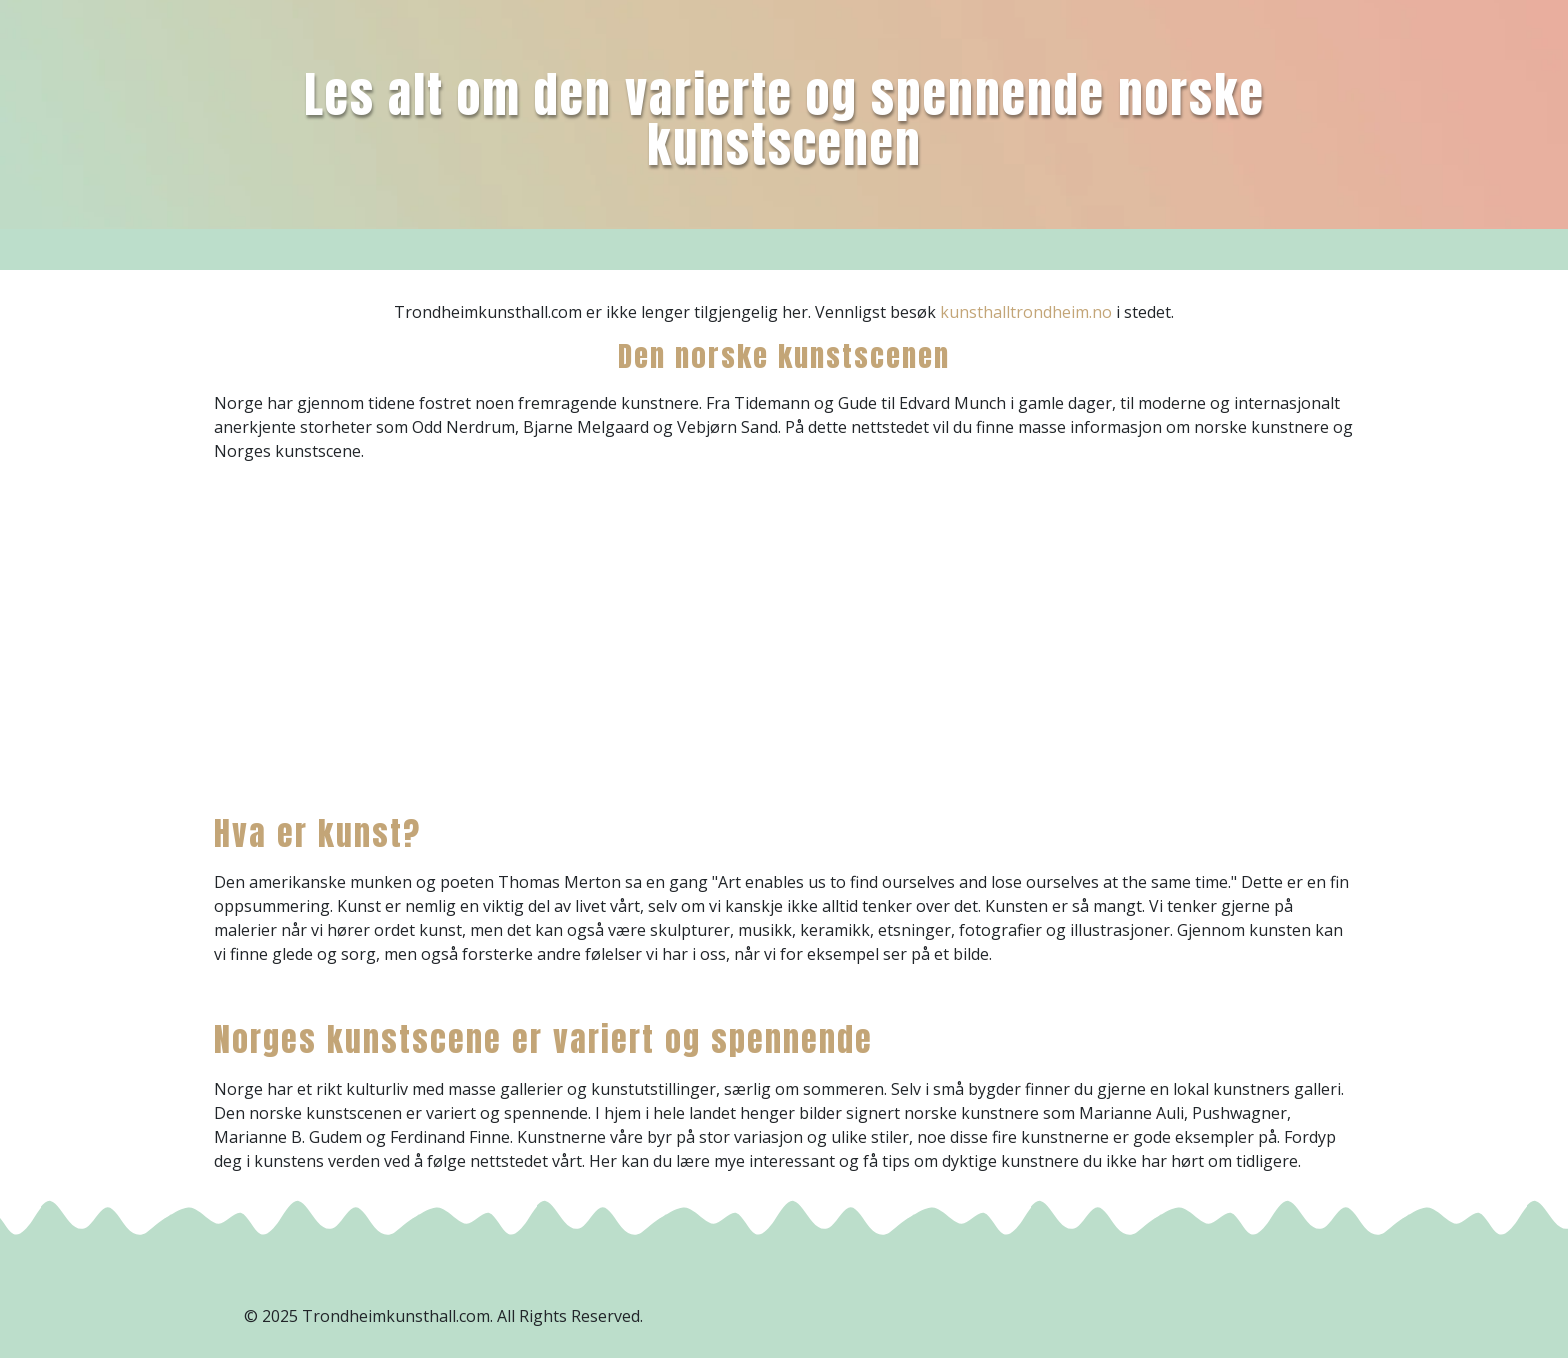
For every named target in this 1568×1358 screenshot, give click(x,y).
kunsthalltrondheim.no (1026, 312)
